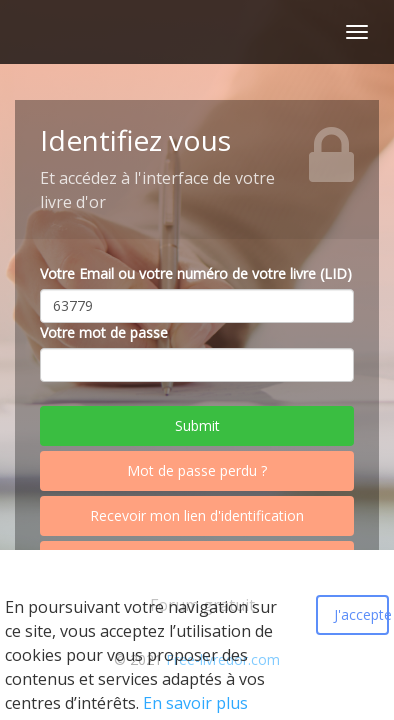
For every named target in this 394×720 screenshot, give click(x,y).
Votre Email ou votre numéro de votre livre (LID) (196, 273)
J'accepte (362, 614)
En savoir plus (195, 703)
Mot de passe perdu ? (197, 470)
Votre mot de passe (104, 332)
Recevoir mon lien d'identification (197, 515)
